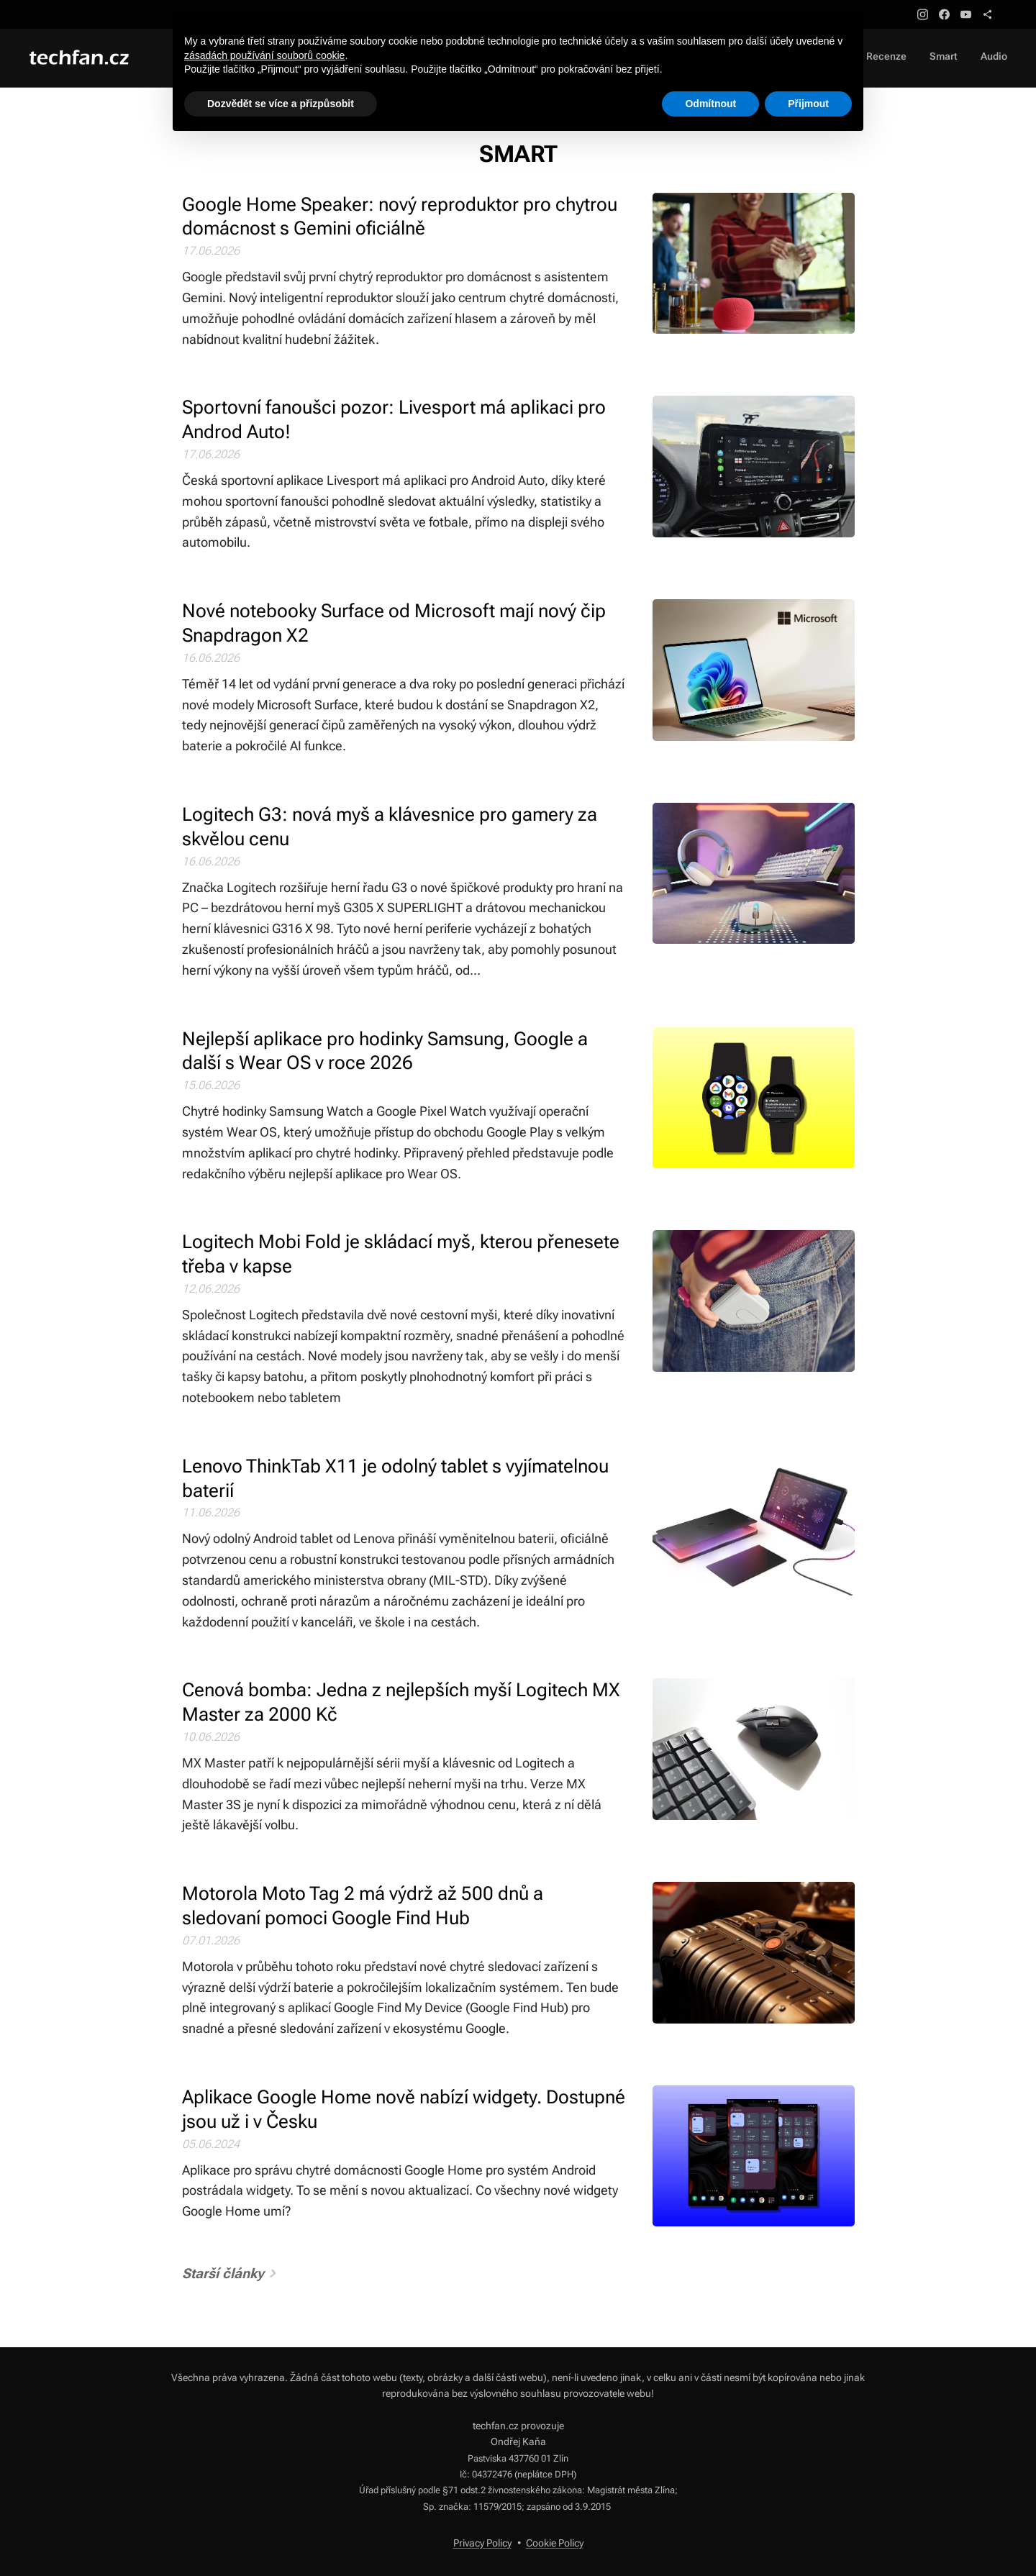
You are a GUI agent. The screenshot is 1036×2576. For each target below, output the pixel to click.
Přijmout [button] (808, 103)
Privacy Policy (482, 2543)
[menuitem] (965, 58)
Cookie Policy (554, 2543)
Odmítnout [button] (710, 103)
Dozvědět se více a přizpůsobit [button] (280, 103)
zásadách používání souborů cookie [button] (264, 55)
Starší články (223, 2273)
